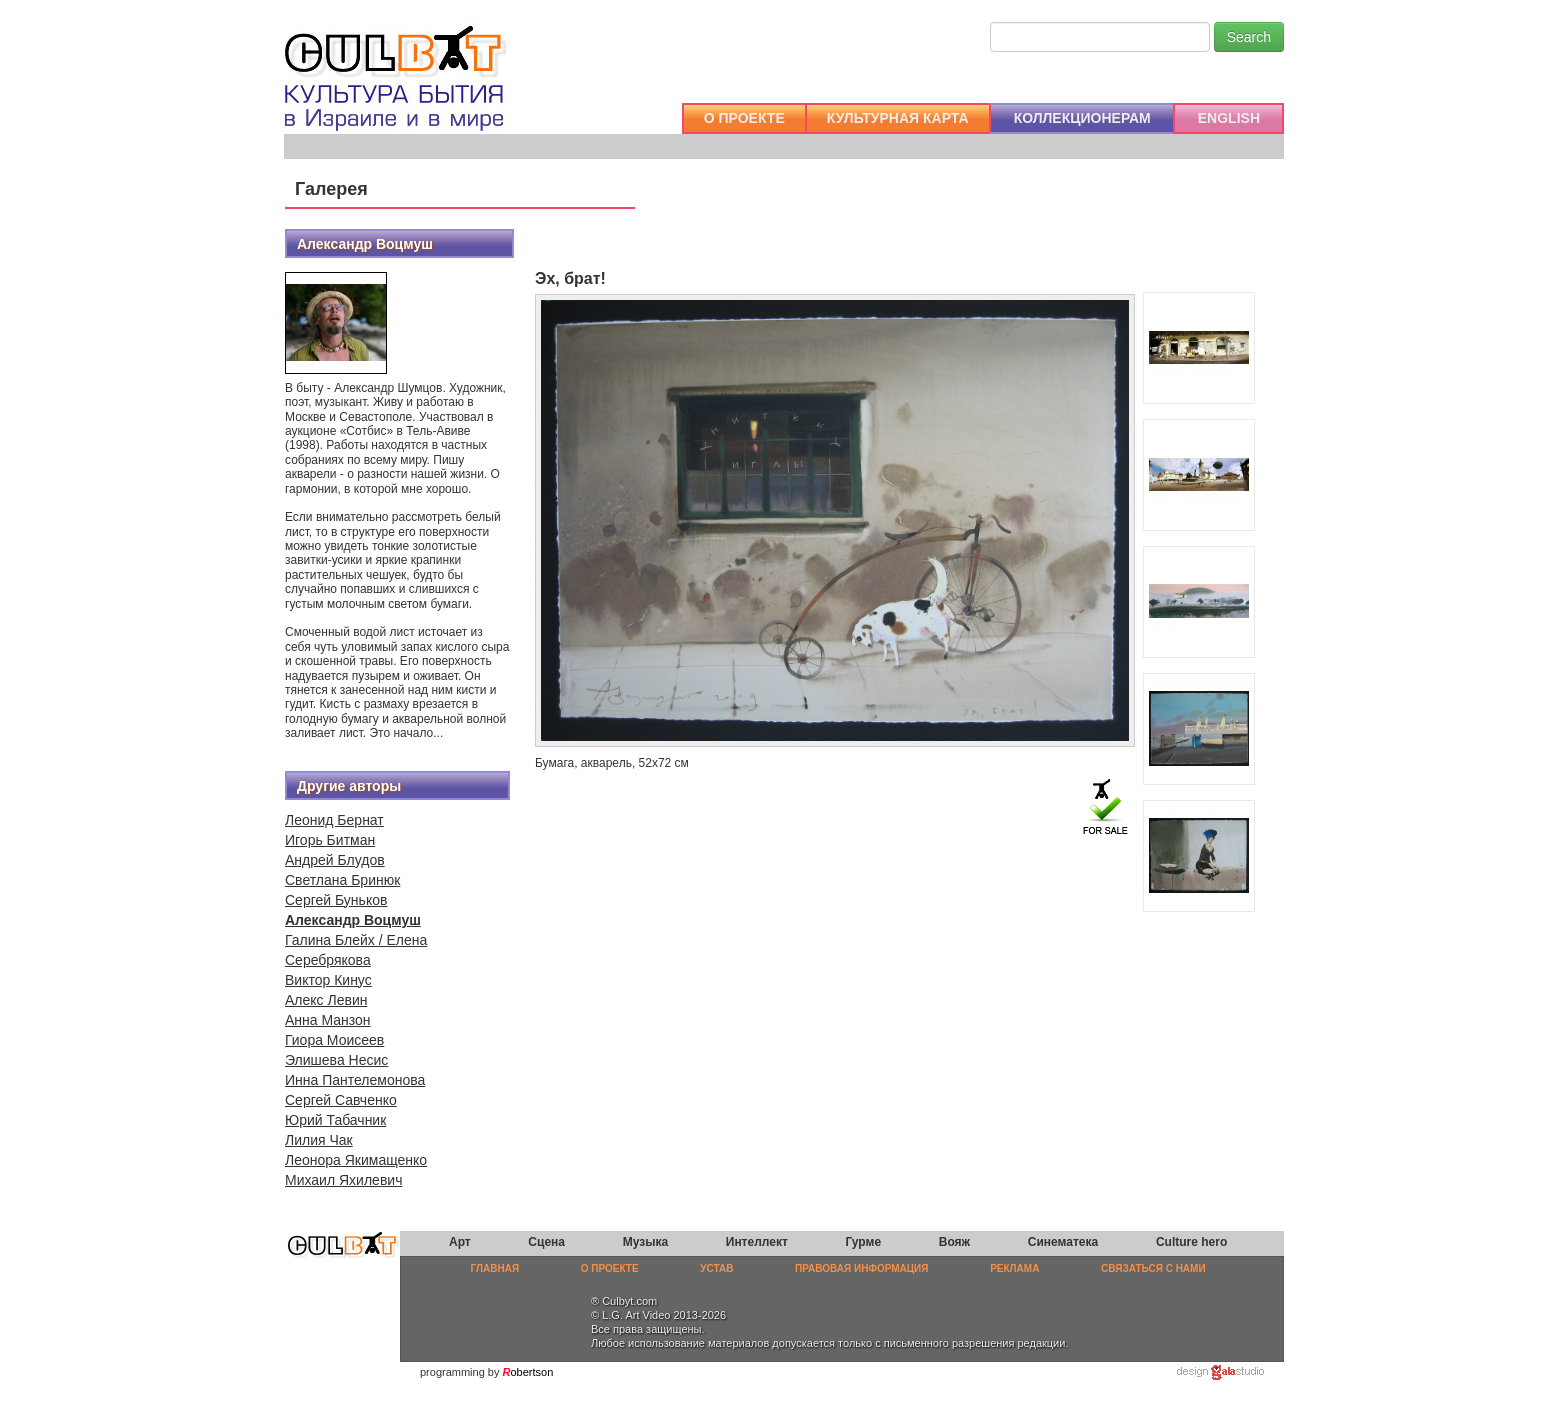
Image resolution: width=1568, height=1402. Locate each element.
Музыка (645, 1242)
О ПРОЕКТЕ (744, 118)
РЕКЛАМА (1014, 1268)
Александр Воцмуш (353, 920)
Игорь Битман (330, 840)
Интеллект (757, 1242)
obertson (532, 1372)
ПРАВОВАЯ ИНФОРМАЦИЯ (861, 1268)
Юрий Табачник (335, 1120)
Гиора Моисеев (334, 1040)
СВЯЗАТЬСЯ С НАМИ (1153, 1268)
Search (1249, 37)
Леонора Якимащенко (356, 1160)
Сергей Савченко (341, 1100)
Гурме (864, 1242)
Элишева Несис (336, 1060)
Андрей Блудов (335, 860)
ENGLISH (1229, 118)
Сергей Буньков (336, 900)
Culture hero (1191, 1242)
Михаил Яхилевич (343, 1180)
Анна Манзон (328, 1020)
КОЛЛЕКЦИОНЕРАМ (1082, 118)
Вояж (954, 1242)
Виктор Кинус (328, 980)
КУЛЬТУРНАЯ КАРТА (898, 118)
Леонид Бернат (334, 820)
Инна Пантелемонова (355, 1080)
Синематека (1063, 1242)
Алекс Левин (326, 1000)
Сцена (546, 1242)
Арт (460, 1242)
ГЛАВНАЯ (495, 1268)
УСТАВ (716, 1268)
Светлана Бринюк (342, 880)
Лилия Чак (319, 1140)
